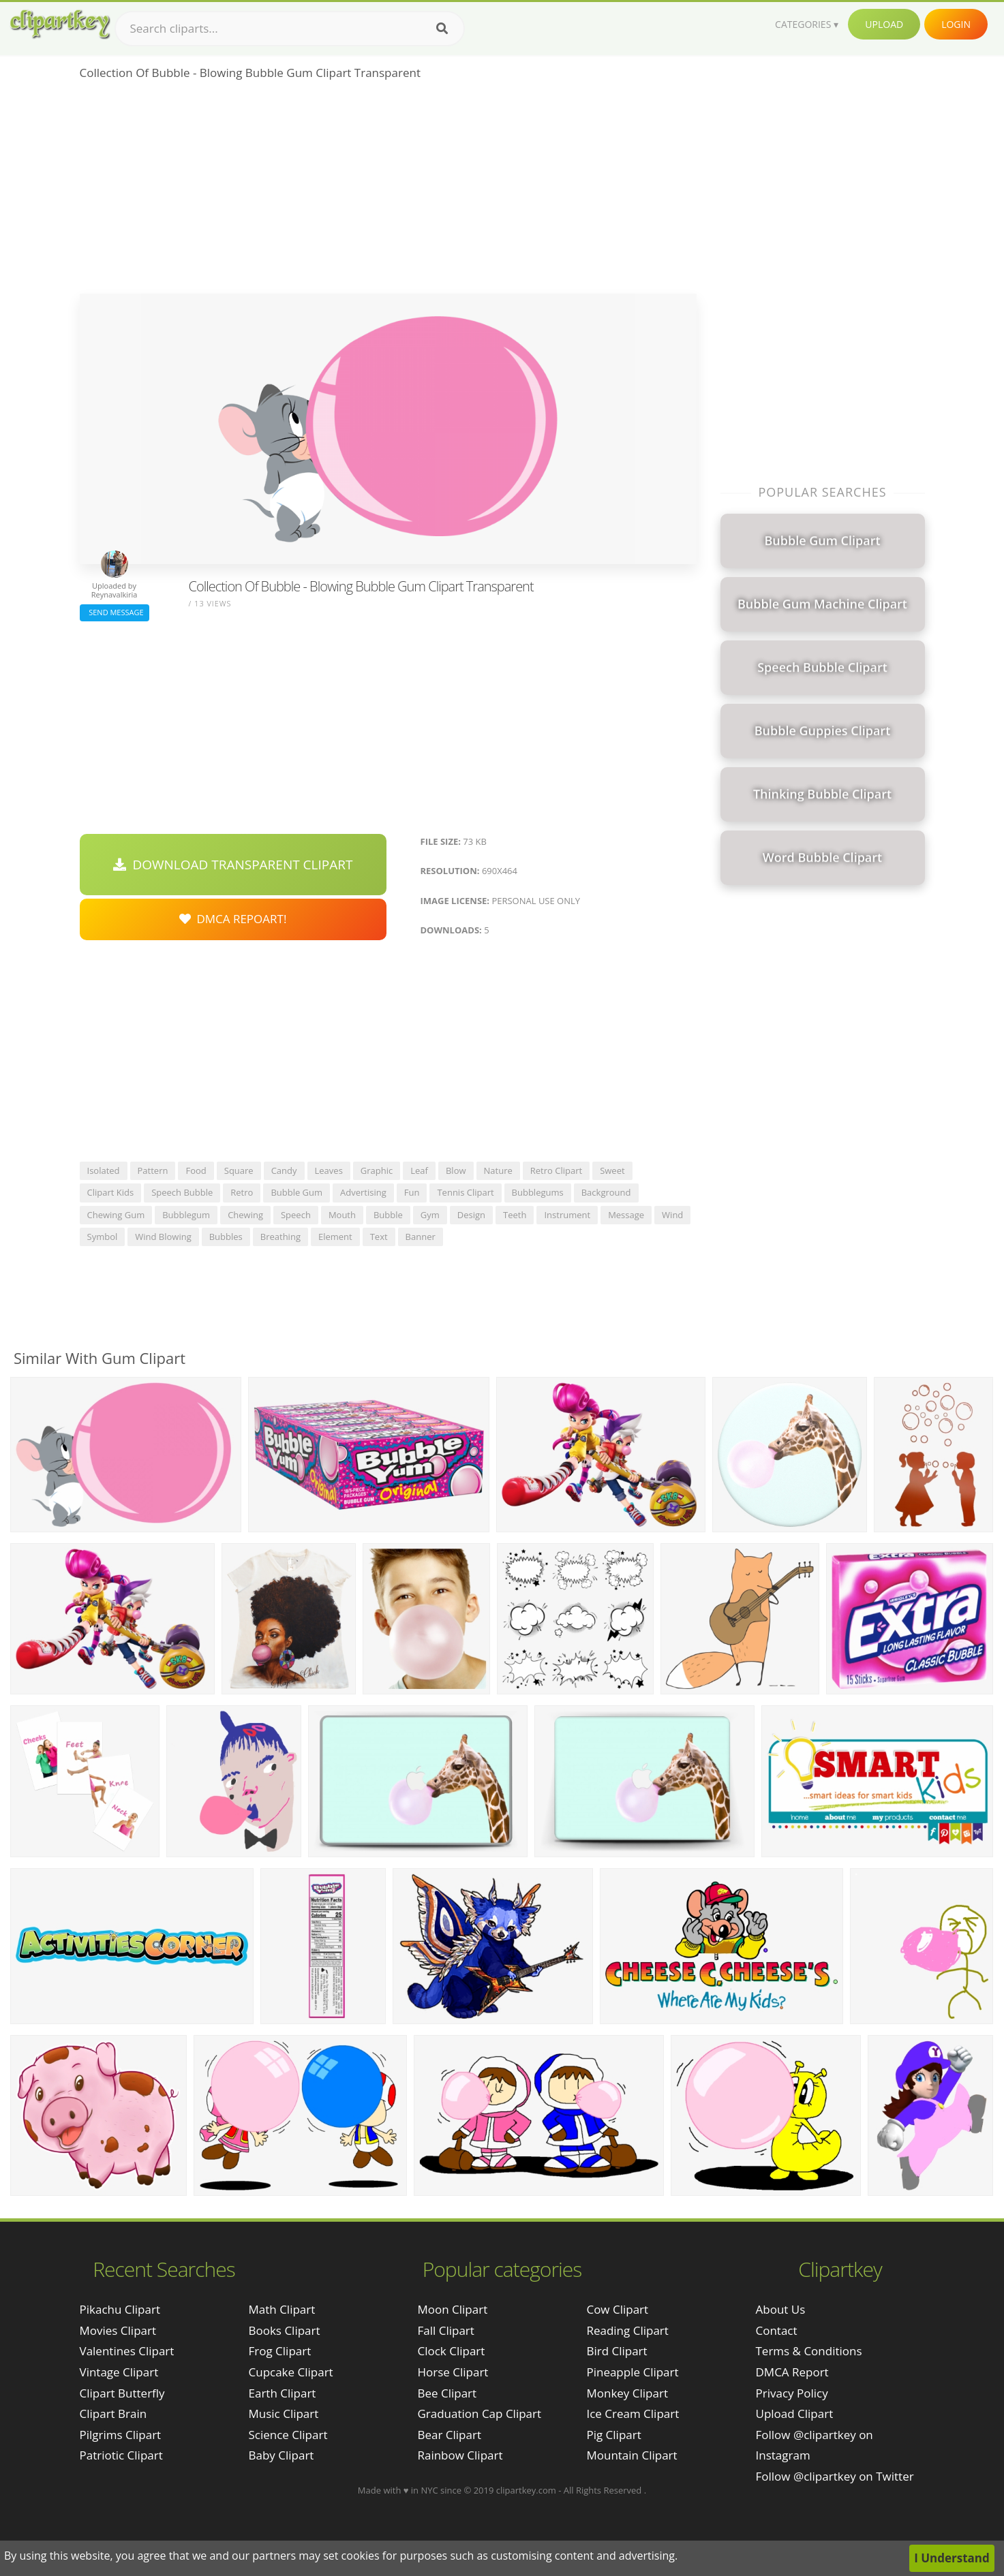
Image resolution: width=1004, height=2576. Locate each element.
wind (672, 1215)
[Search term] (290, 28)
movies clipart (118, 2330)
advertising (363, 1192)
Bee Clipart (446, 2393)
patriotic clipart (121, 2455)
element (335, 1236)
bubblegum (186, 1215)
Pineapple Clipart (632, 2372)
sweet (612, 1170)
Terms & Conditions (809, 2351)
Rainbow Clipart (459, 2455)
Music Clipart (284, 2413)
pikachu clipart (120, 2309)
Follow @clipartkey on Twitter (835, 2476)
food (195, 1170)
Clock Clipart (451, 2351)
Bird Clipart (616, 2351)
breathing (280, 1236)
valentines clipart (127, 2351)
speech (296, 1215)
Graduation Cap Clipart (479, 2413)
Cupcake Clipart (291, 2372)
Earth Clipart (282, 2393)
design (471, 1215)
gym (430, 1215)
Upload (884, 24)
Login (956, 24)
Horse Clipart (452, 2372)
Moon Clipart (452, 2309)
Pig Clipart (613, 2434)
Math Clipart (282, 2309)
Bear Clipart (449, 2434)
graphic (377, 1170)
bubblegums (538, 1192)
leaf (419, 1170)
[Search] (442, 28)
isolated (103, 1170)
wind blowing (163, 1236)
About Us (781, 2309)
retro (241, 1192)
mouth (342, 1215)
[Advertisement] (388, 191)
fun (412, 1192)
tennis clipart (465, 1192)
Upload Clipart (795, 2413)
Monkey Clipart (627, 2393)
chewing (245, 1215)
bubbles (226, 1236)
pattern (153, 1170)
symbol (102, 1236)
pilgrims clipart (121, 2434)
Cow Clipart (617, 2309)
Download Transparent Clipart (233, 864)
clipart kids (110, 1192)
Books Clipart (284, 2330)
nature (498, 1170)
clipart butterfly (122, 2393)
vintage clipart (119, 2372)
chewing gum (116, 1215)
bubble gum (296, 1192)
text (379, 1236)
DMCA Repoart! (233, 919)
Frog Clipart (280, 2351)
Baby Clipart (281, 2455)
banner (421, 1236)
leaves (329, 1170)
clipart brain (113, 2413)
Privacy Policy (792, 2393)
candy (284, 1170)
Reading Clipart (627, 2330)
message (626, 1215)
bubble (388, 1215)
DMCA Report (792, 2372)
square (239, 1170)
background (606, 1192)
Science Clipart (288, 2434)
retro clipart (556, 1170)
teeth (514, 1215)
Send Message (114, 612)
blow (456, 1170)
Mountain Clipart (631, 2455)
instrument (567, 1215)
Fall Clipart (445, 2330)
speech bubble (182, 1192)
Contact (776, 2330)
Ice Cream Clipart (632, 2413)
